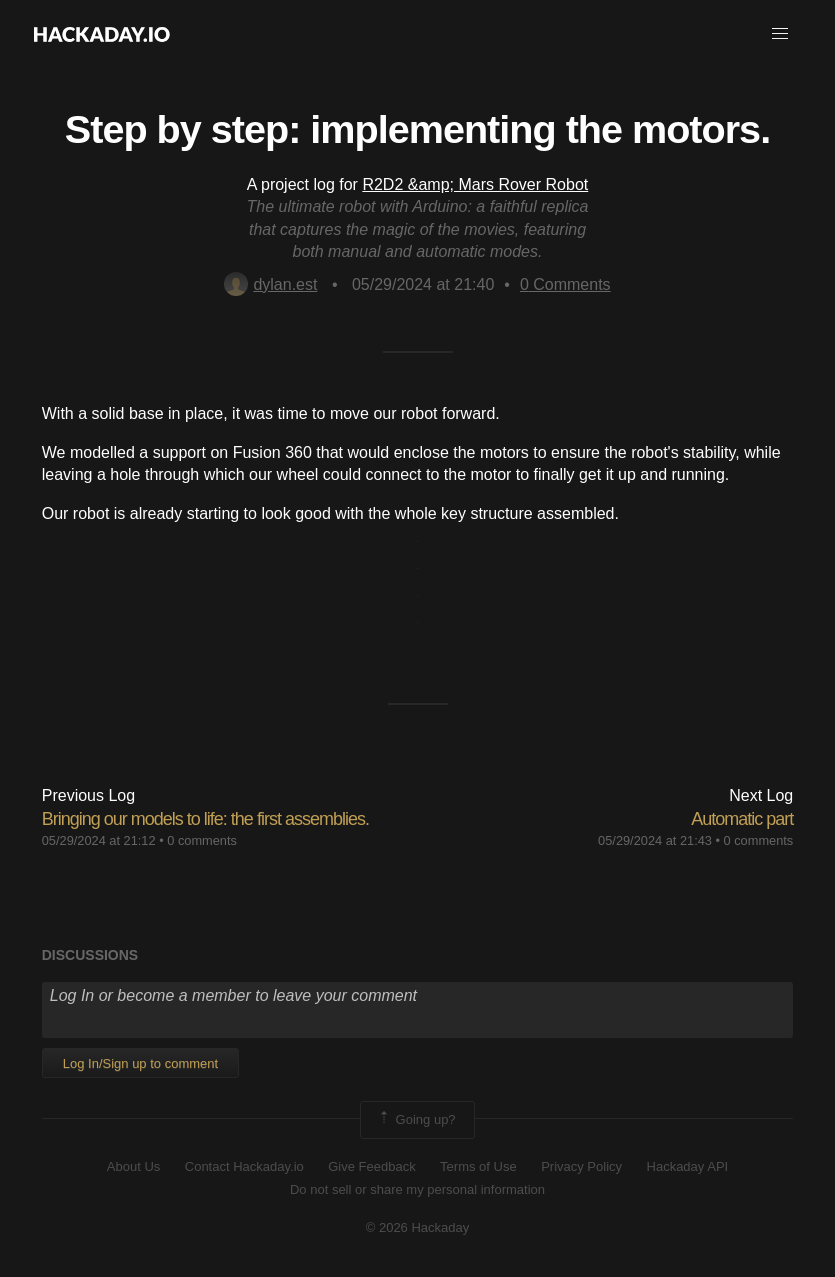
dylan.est (270, 284)
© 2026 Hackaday (418, 1227)
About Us (133, 1166)
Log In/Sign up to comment (140, 1063)
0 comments (202, 840)
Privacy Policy (581, 1166)
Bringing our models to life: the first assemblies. (205, 819)
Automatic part (742, 819)
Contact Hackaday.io (244, 1166)
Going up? (416, 1120)
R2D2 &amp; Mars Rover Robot (475, 184)
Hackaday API (688, 1166)
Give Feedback (371, 1166)
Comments (565, 284)
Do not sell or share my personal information (417, 1189)
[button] (780, 34)
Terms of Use (478, 1166)
